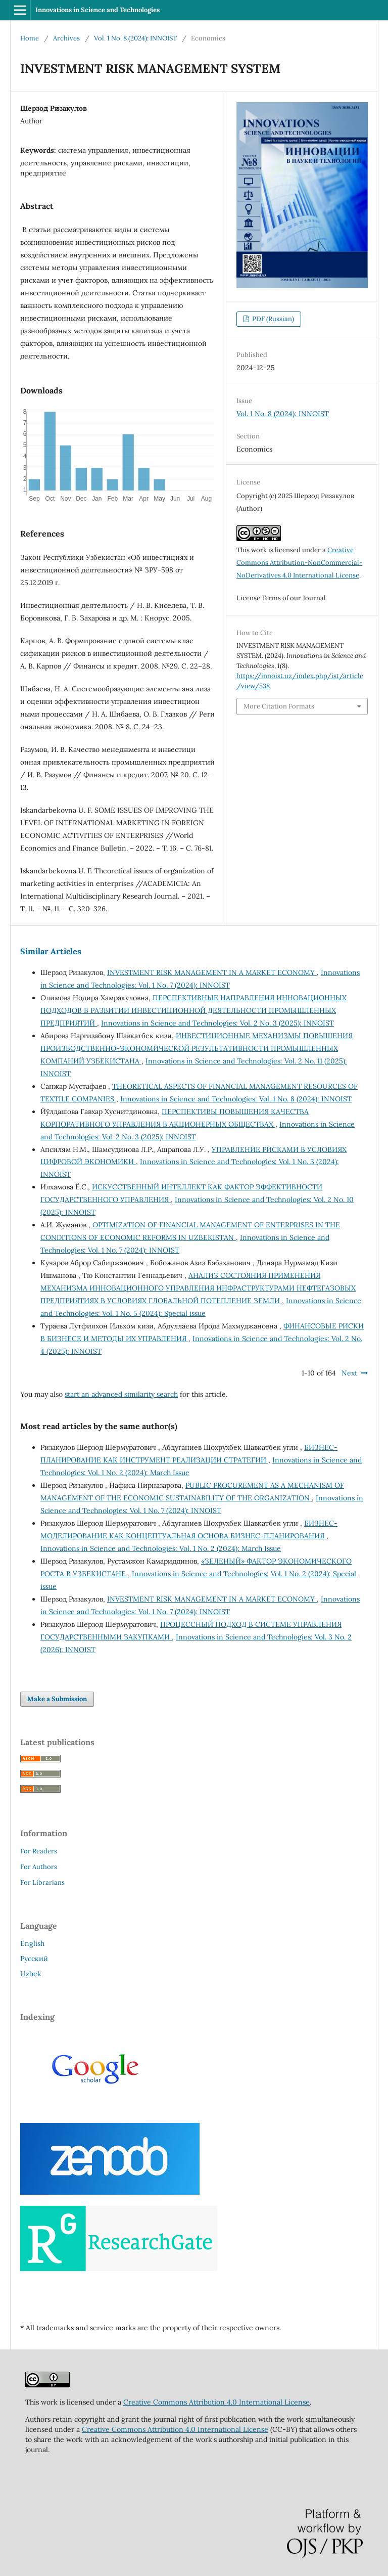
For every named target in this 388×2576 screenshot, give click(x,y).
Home (29, 38)
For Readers (38, 1851)
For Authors (38, 1866)
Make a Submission (57, 1699)
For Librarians (42, 1882)
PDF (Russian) (272, 319)
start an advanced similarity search (121, 1394)
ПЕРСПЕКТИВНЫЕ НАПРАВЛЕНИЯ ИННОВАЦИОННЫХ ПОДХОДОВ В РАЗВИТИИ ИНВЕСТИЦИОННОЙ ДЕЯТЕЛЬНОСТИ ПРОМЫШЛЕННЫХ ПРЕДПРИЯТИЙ (193, 1010)
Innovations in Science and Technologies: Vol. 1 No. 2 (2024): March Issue (160, 1548)
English (32, 1943)
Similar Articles (50, 951)
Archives (66, 38)
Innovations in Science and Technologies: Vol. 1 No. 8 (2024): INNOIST (236, 1098)
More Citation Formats (279, 706)
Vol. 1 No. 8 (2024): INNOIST (135, 38)
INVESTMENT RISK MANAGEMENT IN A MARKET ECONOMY (212, 972)
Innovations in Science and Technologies (97, 10)
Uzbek (30, 1973)
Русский (34, 1958)
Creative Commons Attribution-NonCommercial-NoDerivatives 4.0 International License (299, 563)
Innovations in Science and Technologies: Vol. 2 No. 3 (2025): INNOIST (217, 1023)
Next (349, 1373)
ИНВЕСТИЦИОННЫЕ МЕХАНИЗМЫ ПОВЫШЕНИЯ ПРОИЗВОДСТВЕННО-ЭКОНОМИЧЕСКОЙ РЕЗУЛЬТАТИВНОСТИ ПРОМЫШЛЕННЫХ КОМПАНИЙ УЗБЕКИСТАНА (196, 1048)
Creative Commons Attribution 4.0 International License (216, 2402)
